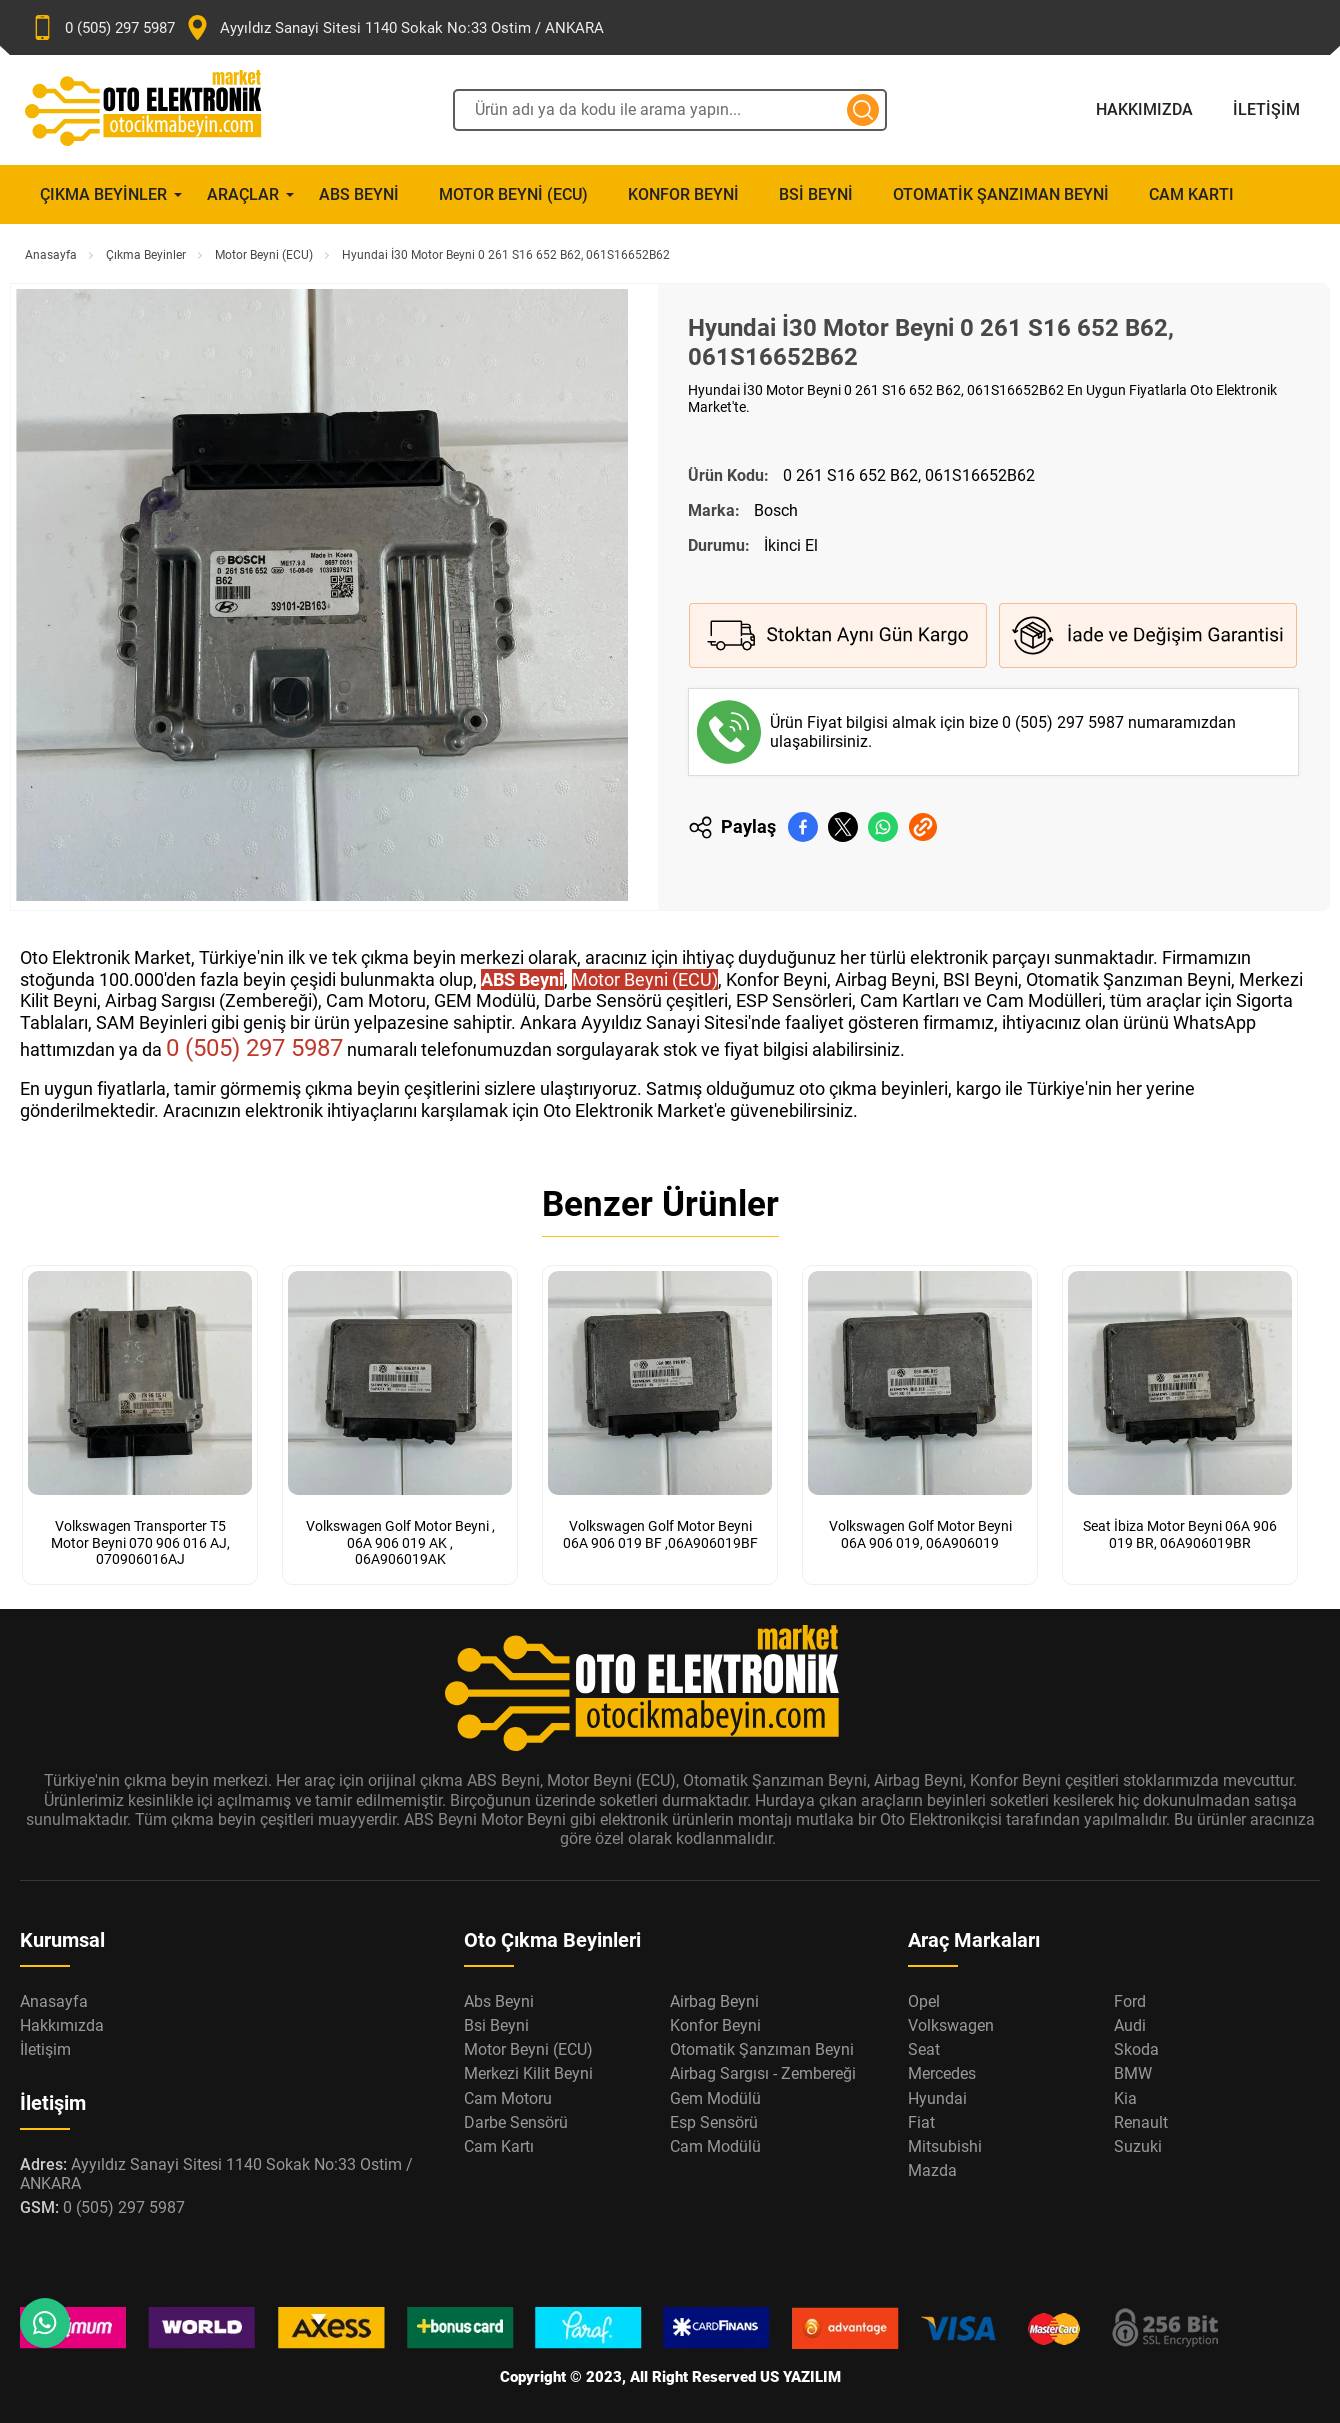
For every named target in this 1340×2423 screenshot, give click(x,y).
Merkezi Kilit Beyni (528, 2069)
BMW (1133, 2069)
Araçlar (243, 194)
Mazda (932, 2166)
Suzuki (1138, 2142)
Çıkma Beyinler (103, 194)
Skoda (1136, 2045)
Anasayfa (51, 255)
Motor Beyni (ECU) (513, 194)
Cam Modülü (715, 2142)
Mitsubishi (945, 2142)
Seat (924, 2045)
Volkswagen (951, 2021)
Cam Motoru (508, 2094)
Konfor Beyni (683, 194)
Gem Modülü (715, 2094)
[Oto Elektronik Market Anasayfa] (160, 110)
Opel (924, 1997)
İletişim (1266, 109)
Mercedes (942, 2069)
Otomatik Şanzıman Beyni (1001, 194)
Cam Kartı (1191, 194)
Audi (1130, 2021)
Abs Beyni (359, 194)
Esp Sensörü (714, 2118)
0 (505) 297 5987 (1065, 722)
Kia (1125, 2094)
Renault (1141, 2118)
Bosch (776, 510)
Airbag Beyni (714, 1997)
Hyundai (937, 2094)
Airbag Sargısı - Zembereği (763, 2069)
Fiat (921, 2118)
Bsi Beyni (816, 194)
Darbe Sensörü (516, 2118)
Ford (1130, 1997)
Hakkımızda (1144, 109)
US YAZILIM (800, 2373)
